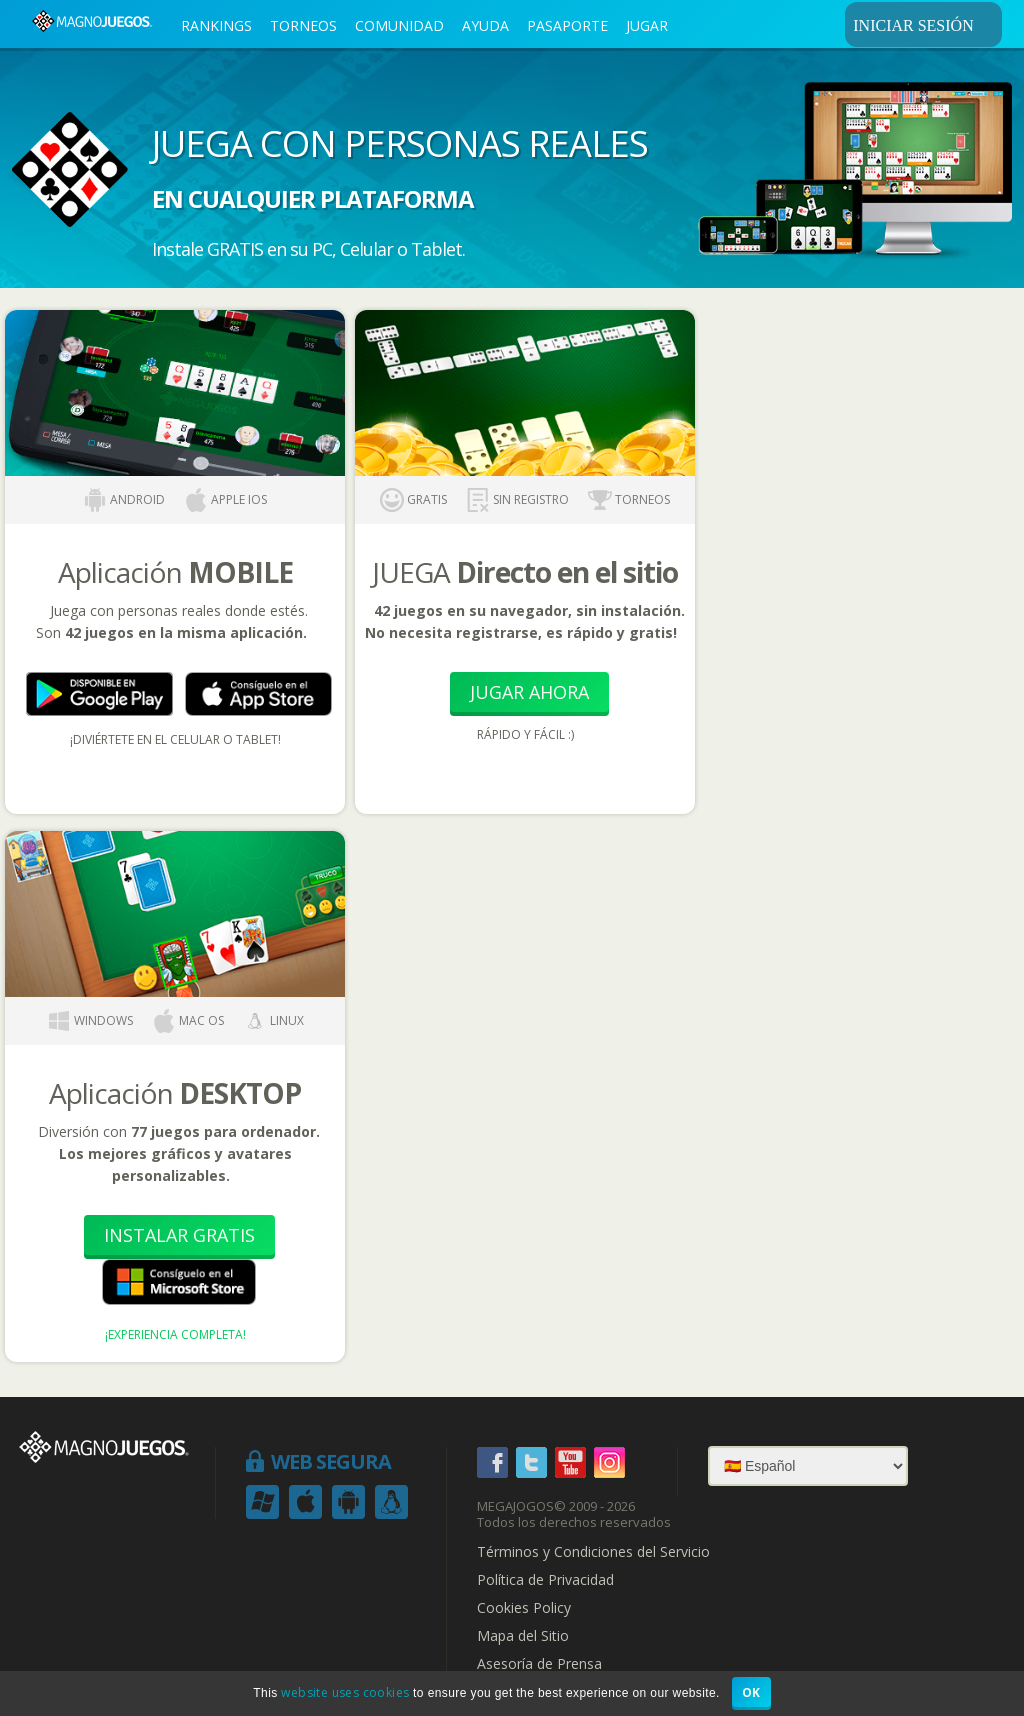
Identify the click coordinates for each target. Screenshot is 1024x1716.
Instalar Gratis (179, 1235)
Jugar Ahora (529, 692)
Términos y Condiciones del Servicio (593, 1552)
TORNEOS (303, 25)
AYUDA (485, 25)
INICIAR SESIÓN (924, 25)
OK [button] (751, 1692)
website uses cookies (345, 1692)
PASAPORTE (567, 25)
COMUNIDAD (399, 25)
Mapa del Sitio (523, 1636)
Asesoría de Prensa (539, 1664)
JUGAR (647, 25)
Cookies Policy (524, 1608)
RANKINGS (216, 25)
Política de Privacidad (545, 1580)
